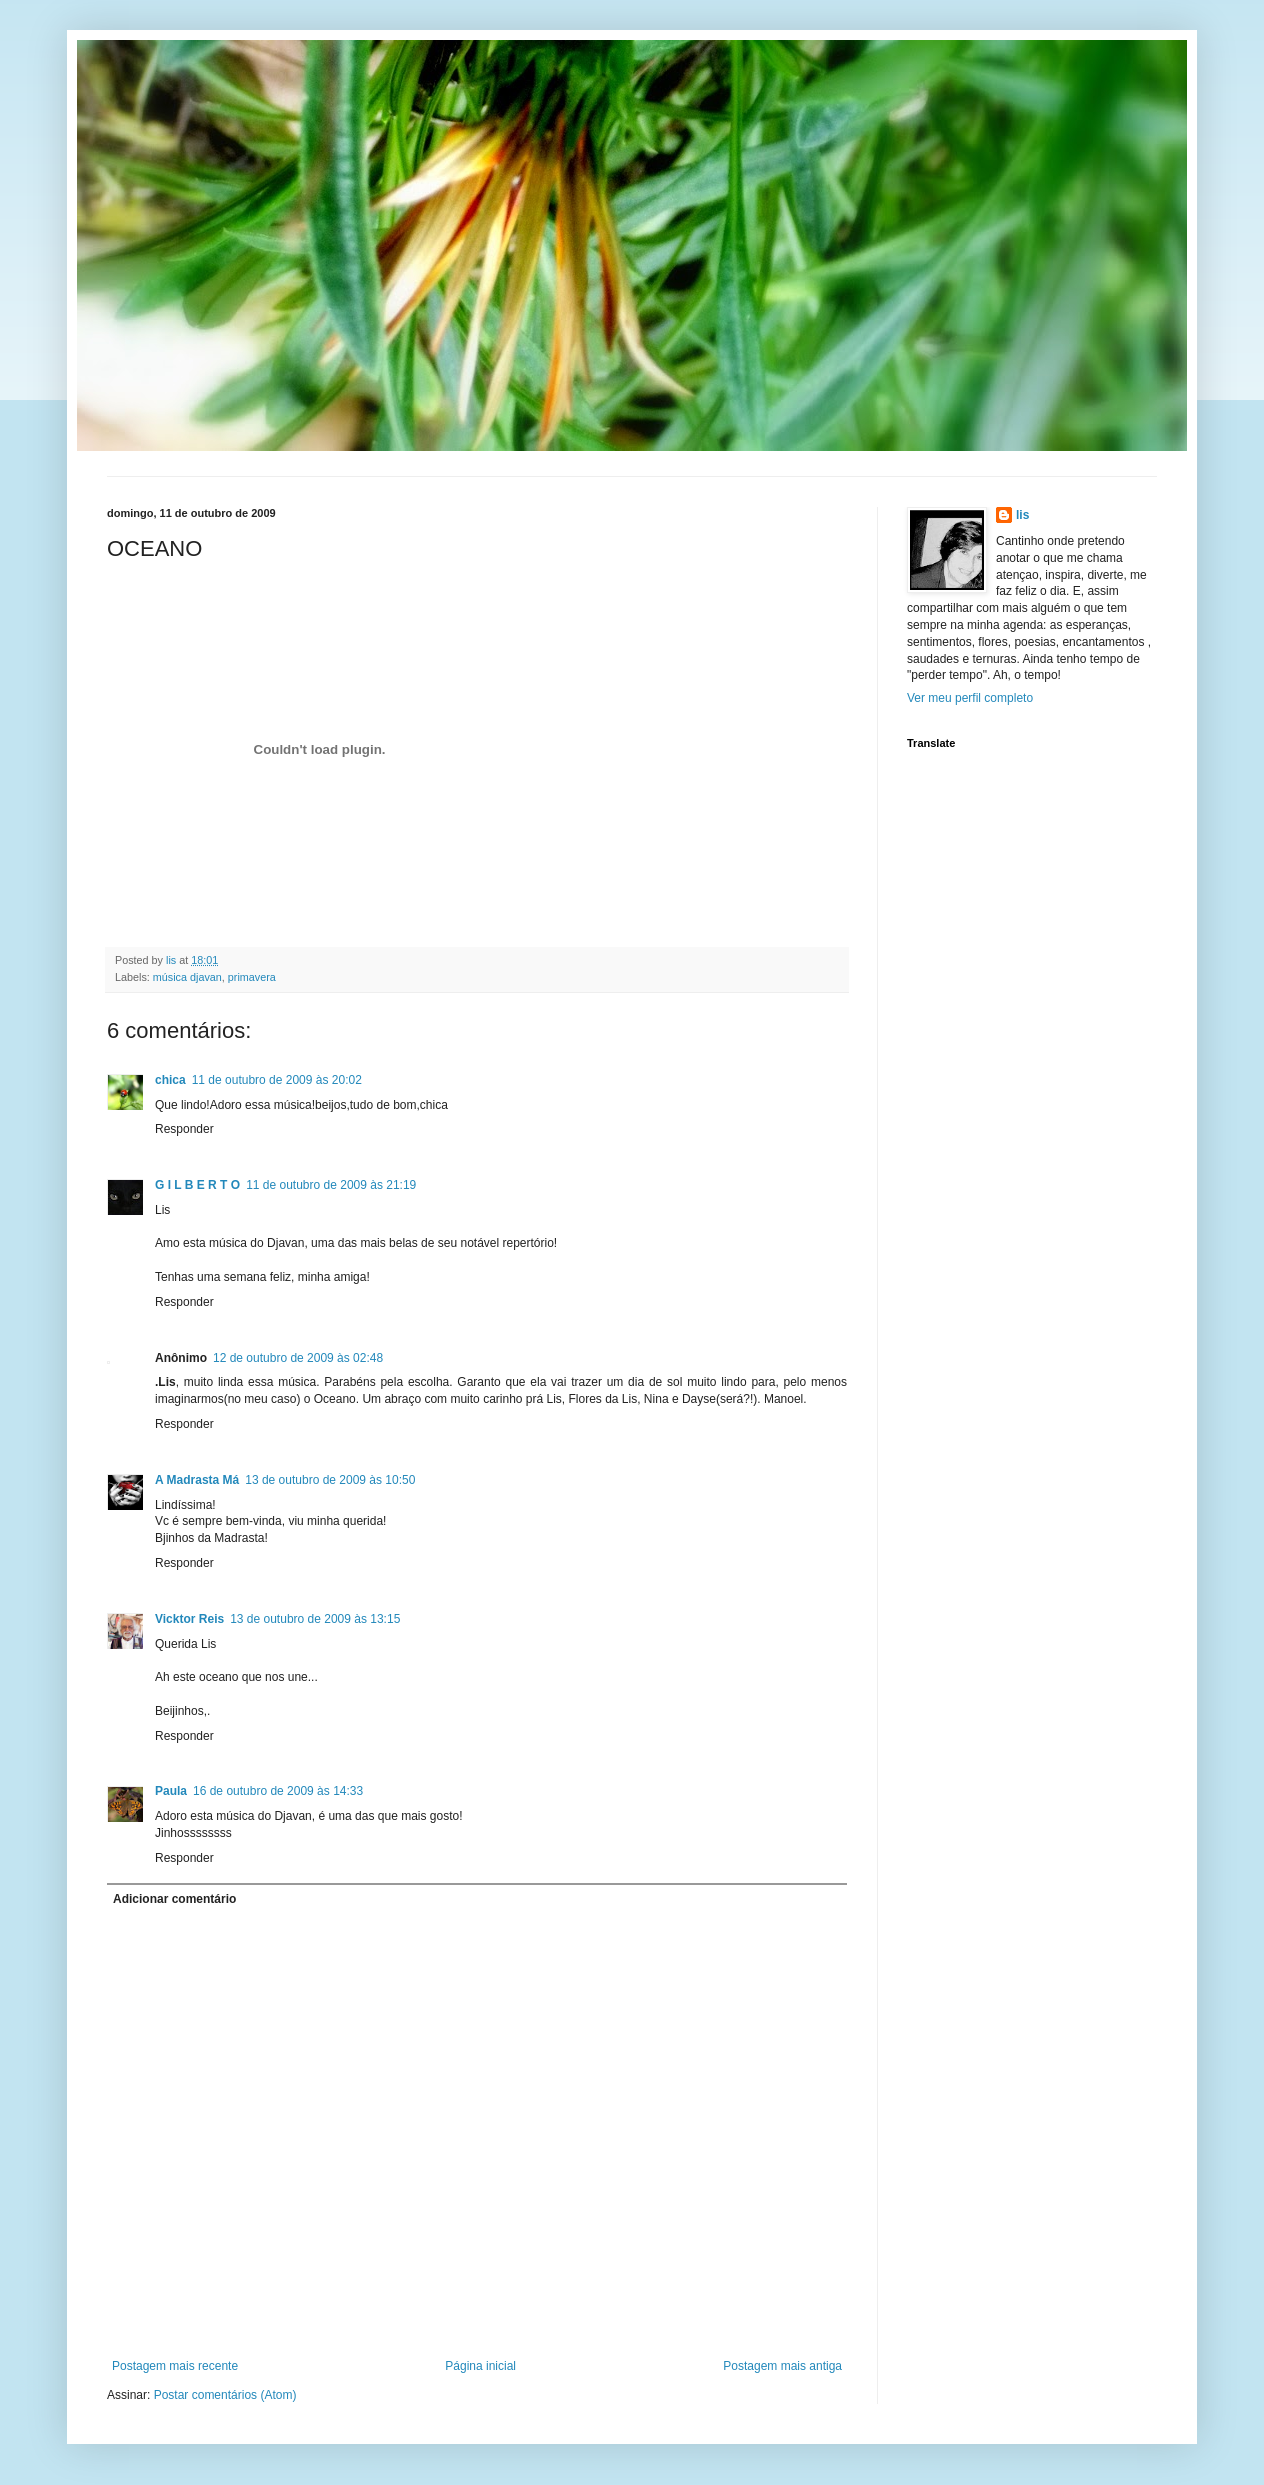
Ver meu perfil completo (970, 698)
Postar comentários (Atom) (225, 2395)
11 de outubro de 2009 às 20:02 (277, 1080)
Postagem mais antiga (782, 2366)
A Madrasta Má (197, 1480)
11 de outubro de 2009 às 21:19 (331, 1185)
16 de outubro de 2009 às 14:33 (278, 1791)
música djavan (187, 977)
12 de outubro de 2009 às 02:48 (298, 1358)
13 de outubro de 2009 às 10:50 (330, 1480)
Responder (184, 1129)
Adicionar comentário (174, 1899)
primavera (252, 977)
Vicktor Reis (189, 1619)
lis (1022, 515)
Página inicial (480, 2366)
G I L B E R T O (197, 1185)
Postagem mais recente (175, 2366)
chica (170, 1080)
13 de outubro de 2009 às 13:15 (315, 1619)
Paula (171, 1791)
